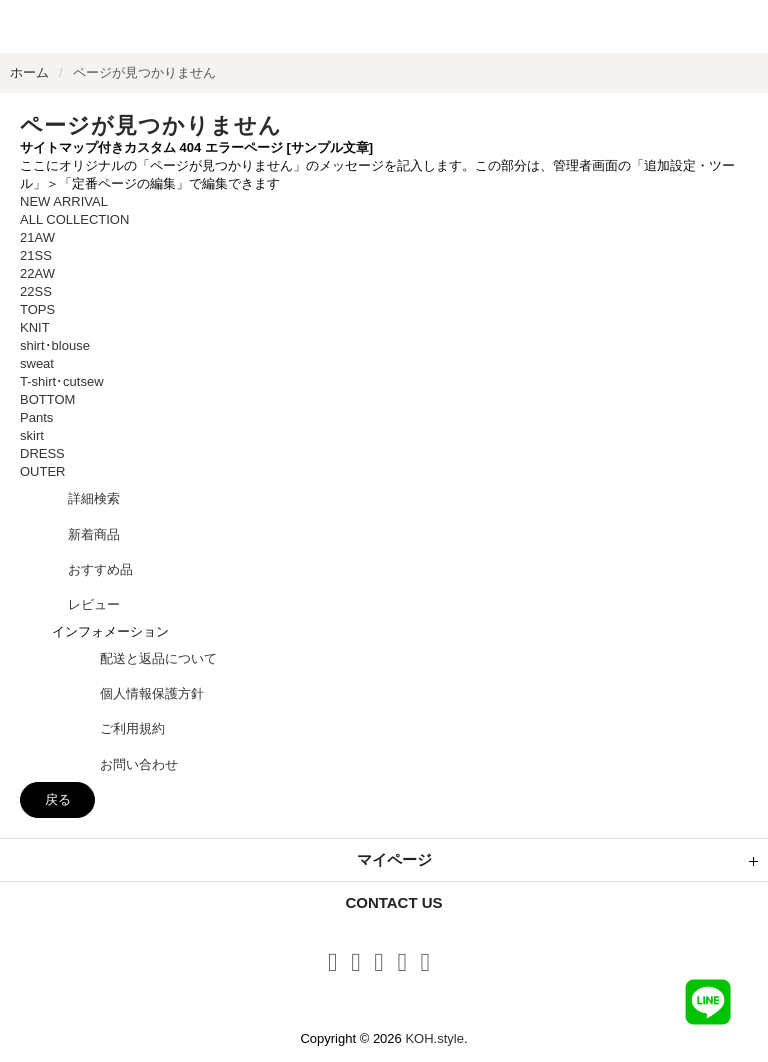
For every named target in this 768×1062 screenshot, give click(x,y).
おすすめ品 (100, 569)
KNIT (35, 327)
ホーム (29, 72)
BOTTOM (47, 399)
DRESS (42, 453)
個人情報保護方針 (152, 693)
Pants (36, 417)
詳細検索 (94, 498)
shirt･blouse (55, 345)
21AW (37, 237)
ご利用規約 (132, 728)
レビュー (94, 604)
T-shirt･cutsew (62, 381)
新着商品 (94, 534)
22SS (36, 291)
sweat (37, 363)
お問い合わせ (139, 764)
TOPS (37, 309)
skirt (32, 435)
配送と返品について (158, 658)
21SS (36, 255)
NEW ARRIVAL (64, 201)
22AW (37, 273)
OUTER (43, 471)
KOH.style (434, 1038)
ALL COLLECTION (74, 219)
